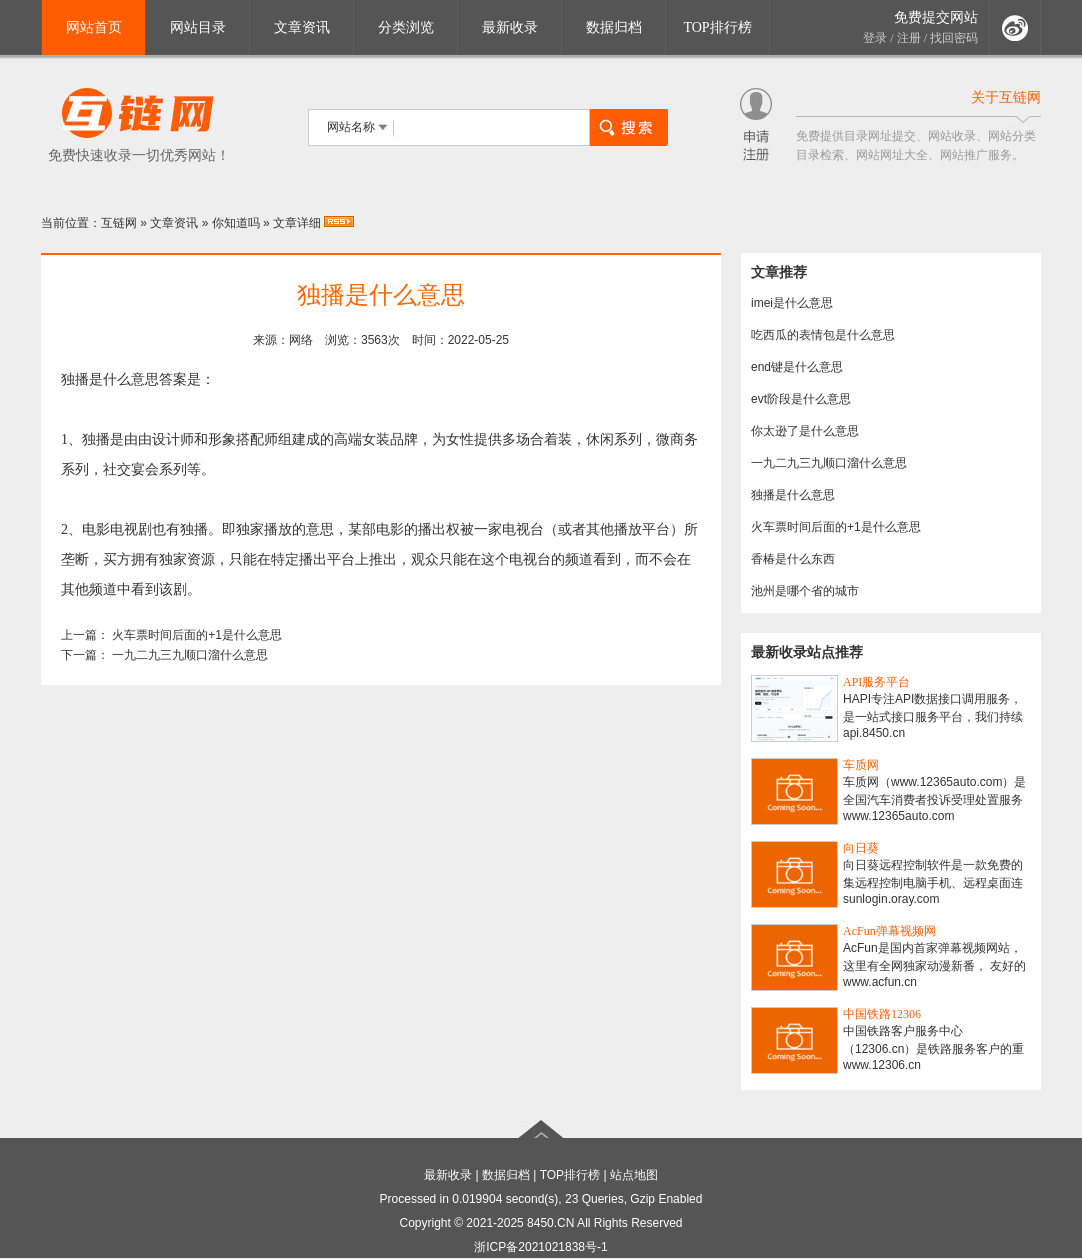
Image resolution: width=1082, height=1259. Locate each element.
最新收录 (510, 27)
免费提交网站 (936, 17)
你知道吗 (236, 223)
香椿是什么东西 (793, 559)
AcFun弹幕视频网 (889, 931)
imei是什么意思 (792, 303)
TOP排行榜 (717, 27)
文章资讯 (302, 27)
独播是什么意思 (793, 495)
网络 (301, 340)
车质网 (861, 765)
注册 (909, 38)
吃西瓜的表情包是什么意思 (823, 335)
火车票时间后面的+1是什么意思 (197, 635)
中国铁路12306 (882, 1014)
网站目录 (198, 27)
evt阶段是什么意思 (801, 399)
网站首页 (94, 27)
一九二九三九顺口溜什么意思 (190, 655)
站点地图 (634, 1175)
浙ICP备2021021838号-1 (540, 1247)
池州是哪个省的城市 (805, 591)
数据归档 (614, 27)
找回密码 (954, 38)
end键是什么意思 (797, 367)
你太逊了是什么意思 (805, 431)
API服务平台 (876, 682)
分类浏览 (406, 27)
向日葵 (861, 848)
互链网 (119, 223)
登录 (875, 38)
